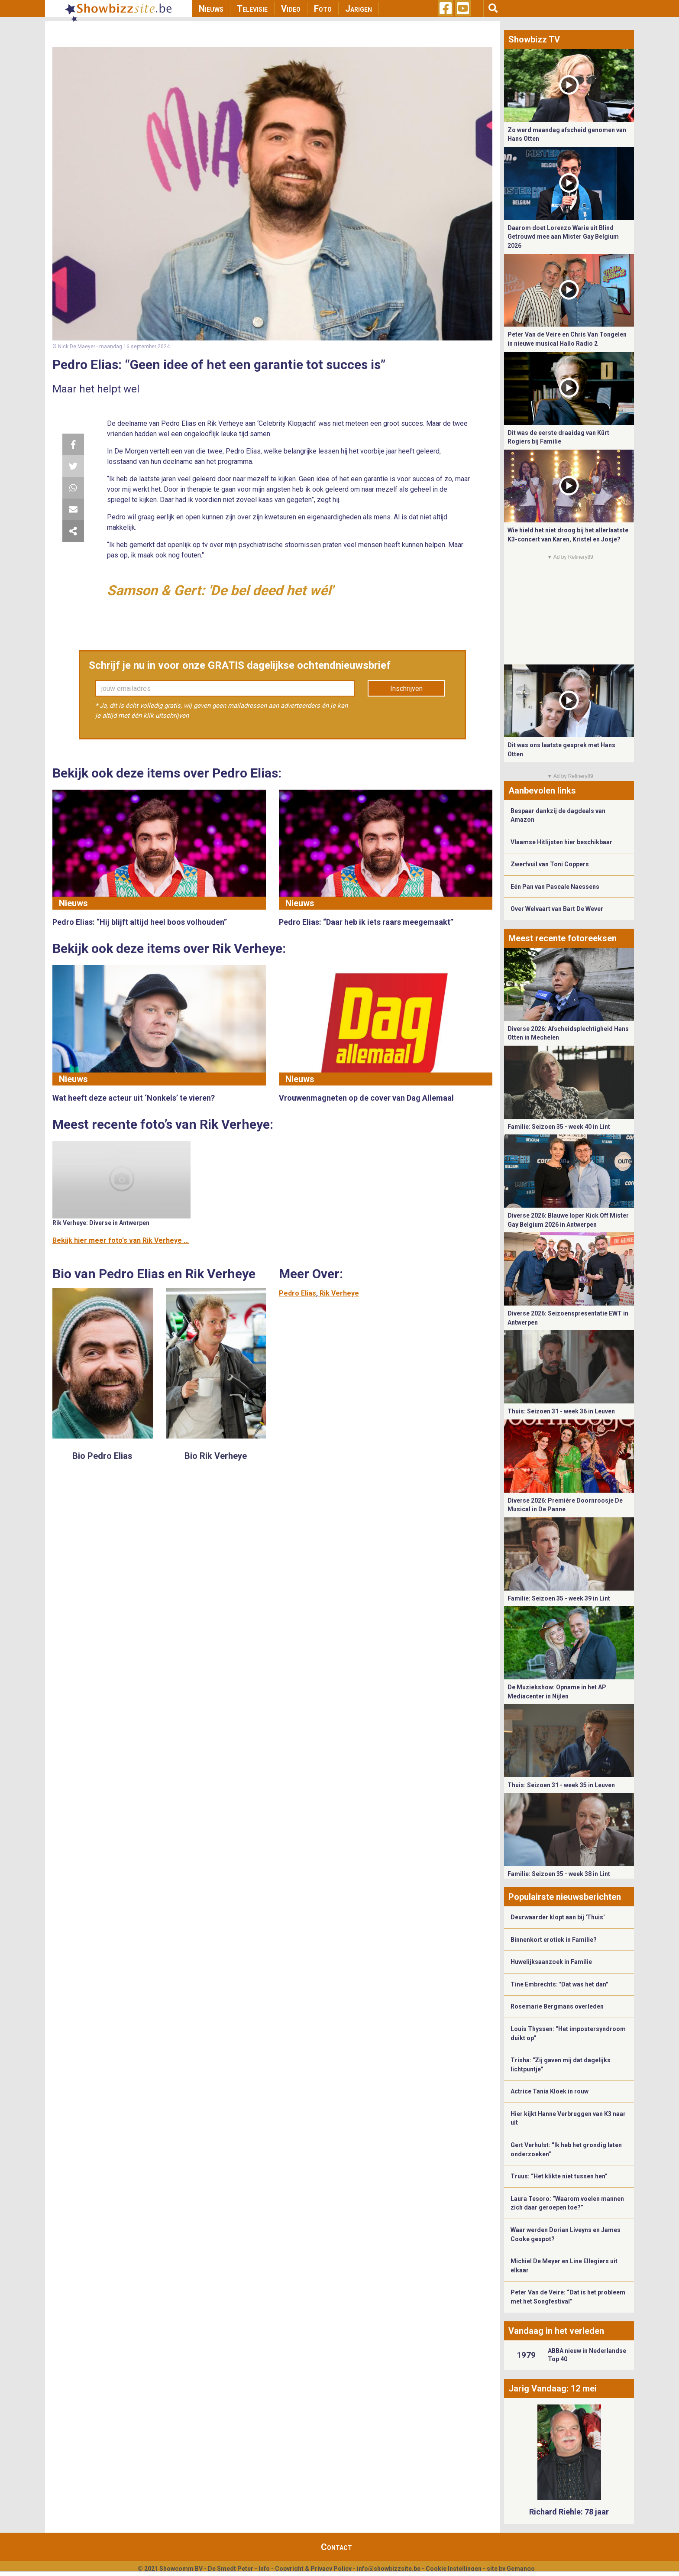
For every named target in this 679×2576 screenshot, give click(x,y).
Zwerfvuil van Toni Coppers (550, 864)
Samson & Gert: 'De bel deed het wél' (220, 590)
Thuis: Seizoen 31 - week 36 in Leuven (561, 1411)
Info (264, 2568)
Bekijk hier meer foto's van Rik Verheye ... (120, 1240)
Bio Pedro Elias (102, 1456)
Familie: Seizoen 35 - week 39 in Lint (559, 1598)
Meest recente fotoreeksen (562, 938)
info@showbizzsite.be (388, 2568)
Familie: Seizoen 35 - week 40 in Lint (559, 1126)
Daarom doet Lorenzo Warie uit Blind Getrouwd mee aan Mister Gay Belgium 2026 (563, 236)
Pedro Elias (297, 1293)
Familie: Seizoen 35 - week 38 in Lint (559, 1873)
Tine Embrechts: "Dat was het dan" (559, 1984)
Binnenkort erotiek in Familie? (554, 1939)
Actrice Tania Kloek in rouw (549, 2091)
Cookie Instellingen (454, 2568)
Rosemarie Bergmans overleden (557, 2006)
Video (291, 8)
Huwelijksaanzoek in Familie (551, 1961)
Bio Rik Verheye (215, 1456)
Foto (323, 8)
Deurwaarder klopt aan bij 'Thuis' (558, 1917)
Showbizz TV (534, 39)
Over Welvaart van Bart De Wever (557, 908)
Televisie (252, 8)
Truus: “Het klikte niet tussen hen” (559, 2176)
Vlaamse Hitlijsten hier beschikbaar (561, 842)
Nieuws (211, 8)
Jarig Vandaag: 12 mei (552, 2388)
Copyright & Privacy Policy (313, 2568)
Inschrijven (406, 688)
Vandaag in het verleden (556, 2331)
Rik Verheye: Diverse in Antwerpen (100, 1222)
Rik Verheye (339, 1293)
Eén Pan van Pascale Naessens (555, 886)
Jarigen (358, 8)
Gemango (521, 2568)
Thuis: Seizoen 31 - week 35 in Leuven (561, 1785)
